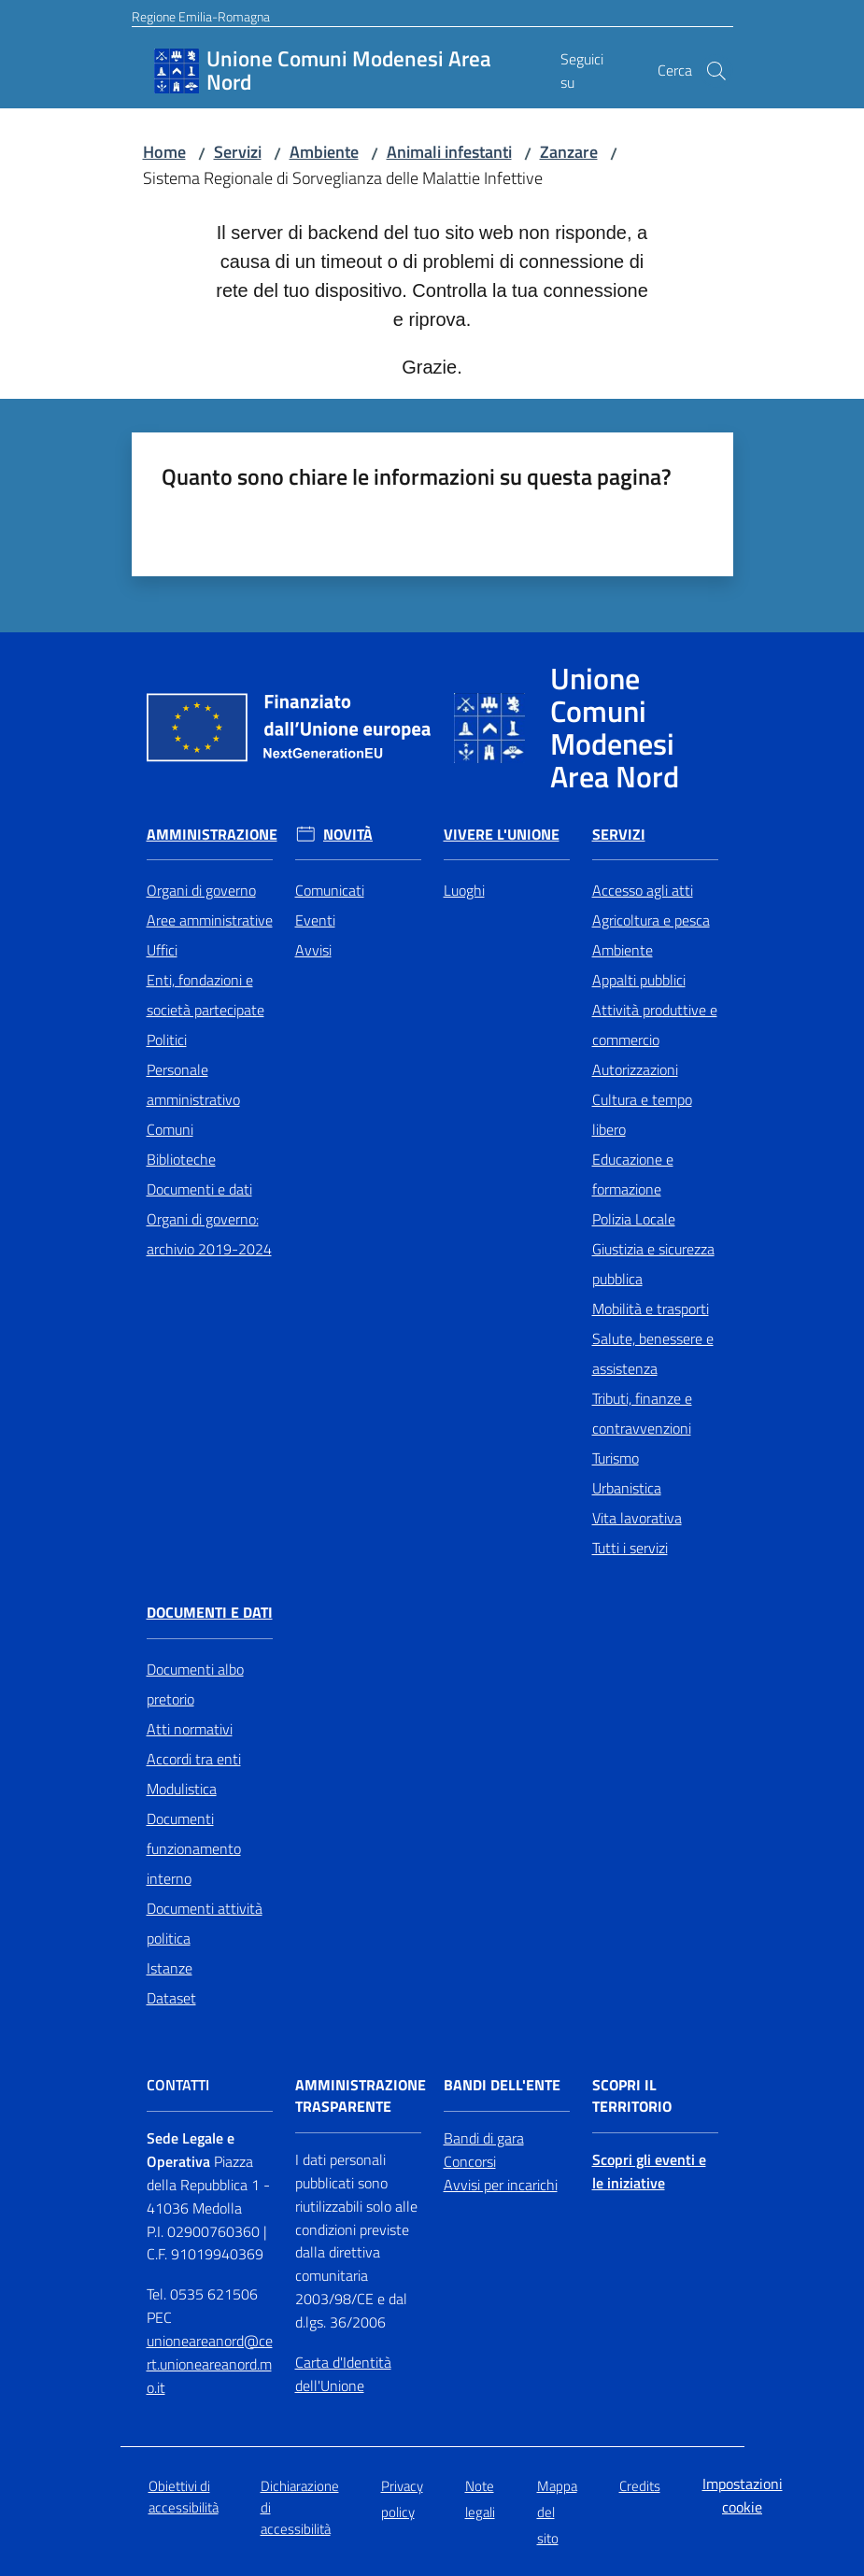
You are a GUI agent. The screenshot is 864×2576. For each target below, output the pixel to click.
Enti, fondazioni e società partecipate (205, 995)
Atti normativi (190, 1729)
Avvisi (313, 950)
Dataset (171, 1998)
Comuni (170, 1129)
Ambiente (324, 151)
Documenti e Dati (210, 1612)
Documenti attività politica (204, 1923)
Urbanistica (626, 1488)
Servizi (238, 151)
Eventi (315, 920)
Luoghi (464, 890)
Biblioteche (181, 1159)
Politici (167, 1039)
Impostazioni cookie (742, 2495)
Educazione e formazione (632, 1174)
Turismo (615, 1458)
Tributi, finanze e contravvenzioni (642, 1413)
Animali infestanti (449, 151)
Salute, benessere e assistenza (653, 1353)
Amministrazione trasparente (360, 2095)
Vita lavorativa (637, 1518)
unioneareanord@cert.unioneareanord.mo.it (210, 2364)
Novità (348, 834)
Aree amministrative (210, 920)
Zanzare (569, 151)
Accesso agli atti (642, 890)
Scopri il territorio (632, 2095)
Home (164, 151)
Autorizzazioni (635, 1069)
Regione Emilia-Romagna (201, 16)
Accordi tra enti (194, 1759)
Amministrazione (212, 834)
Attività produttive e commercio (654, 1024)
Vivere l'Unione (501, 834)
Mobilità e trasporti (650, 1308)
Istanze (169, 1968)
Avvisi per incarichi (501, 2184)
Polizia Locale (633, 1219)
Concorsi (470, 2161)
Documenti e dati (199, 1189)
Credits (639, 2486)
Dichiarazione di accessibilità (300, 2508)
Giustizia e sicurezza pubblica (653, 1264)
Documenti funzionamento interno (194, 1848)
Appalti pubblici (639, 980)
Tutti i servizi (630, 1547)
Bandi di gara (484, 2138)
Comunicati (329, 890)
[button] (716, 71)
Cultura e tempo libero (642, 1114)
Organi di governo (201, 890)
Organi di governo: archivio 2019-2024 (209, 1234)
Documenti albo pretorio (195, 1684)
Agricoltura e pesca (651, 920)
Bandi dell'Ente (502, 2085)
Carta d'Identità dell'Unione (343, 2374)
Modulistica (182, 1788)
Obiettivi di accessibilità (184, 2496)
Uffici (162, 950)
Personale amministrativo (193, 1084)
